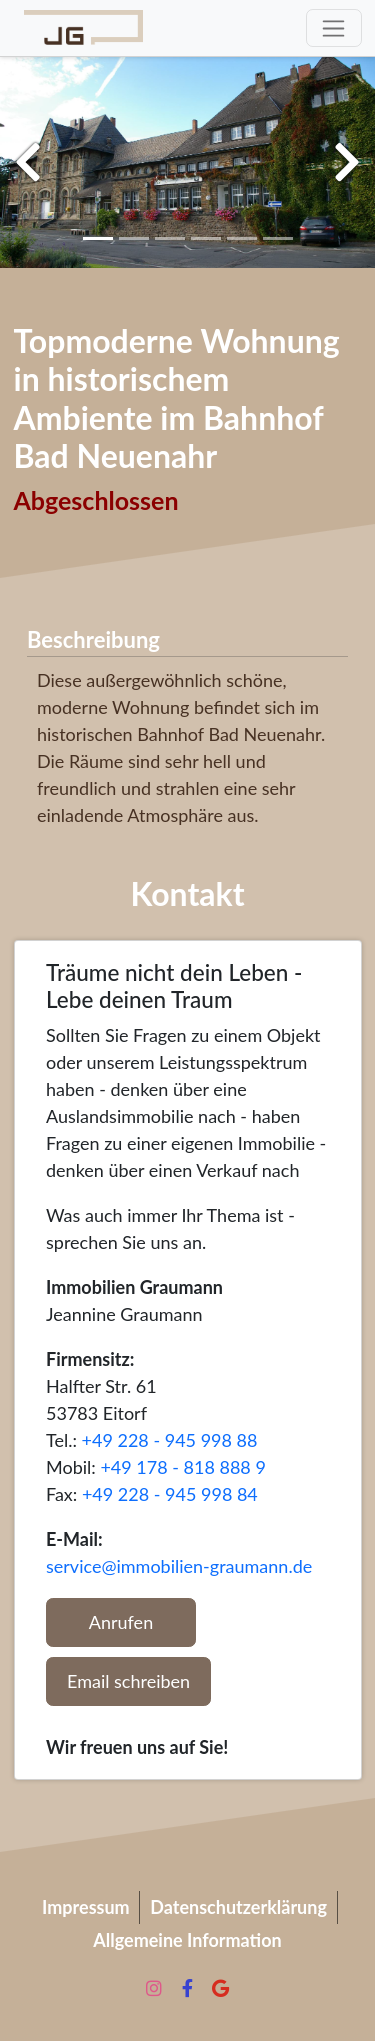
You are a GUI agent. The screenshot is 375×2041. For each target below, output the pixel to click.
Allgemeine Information (187, 1940)
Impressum (86, 1907)
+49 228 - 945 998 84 (170, 1494)
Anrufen (121, 1622)
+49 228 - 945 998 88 (170, 1440)
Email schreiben (128, 1681)
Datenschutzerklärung (238, 1907)
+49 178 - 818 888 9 (182, 1467)
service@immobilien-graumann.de (179, 1566)
